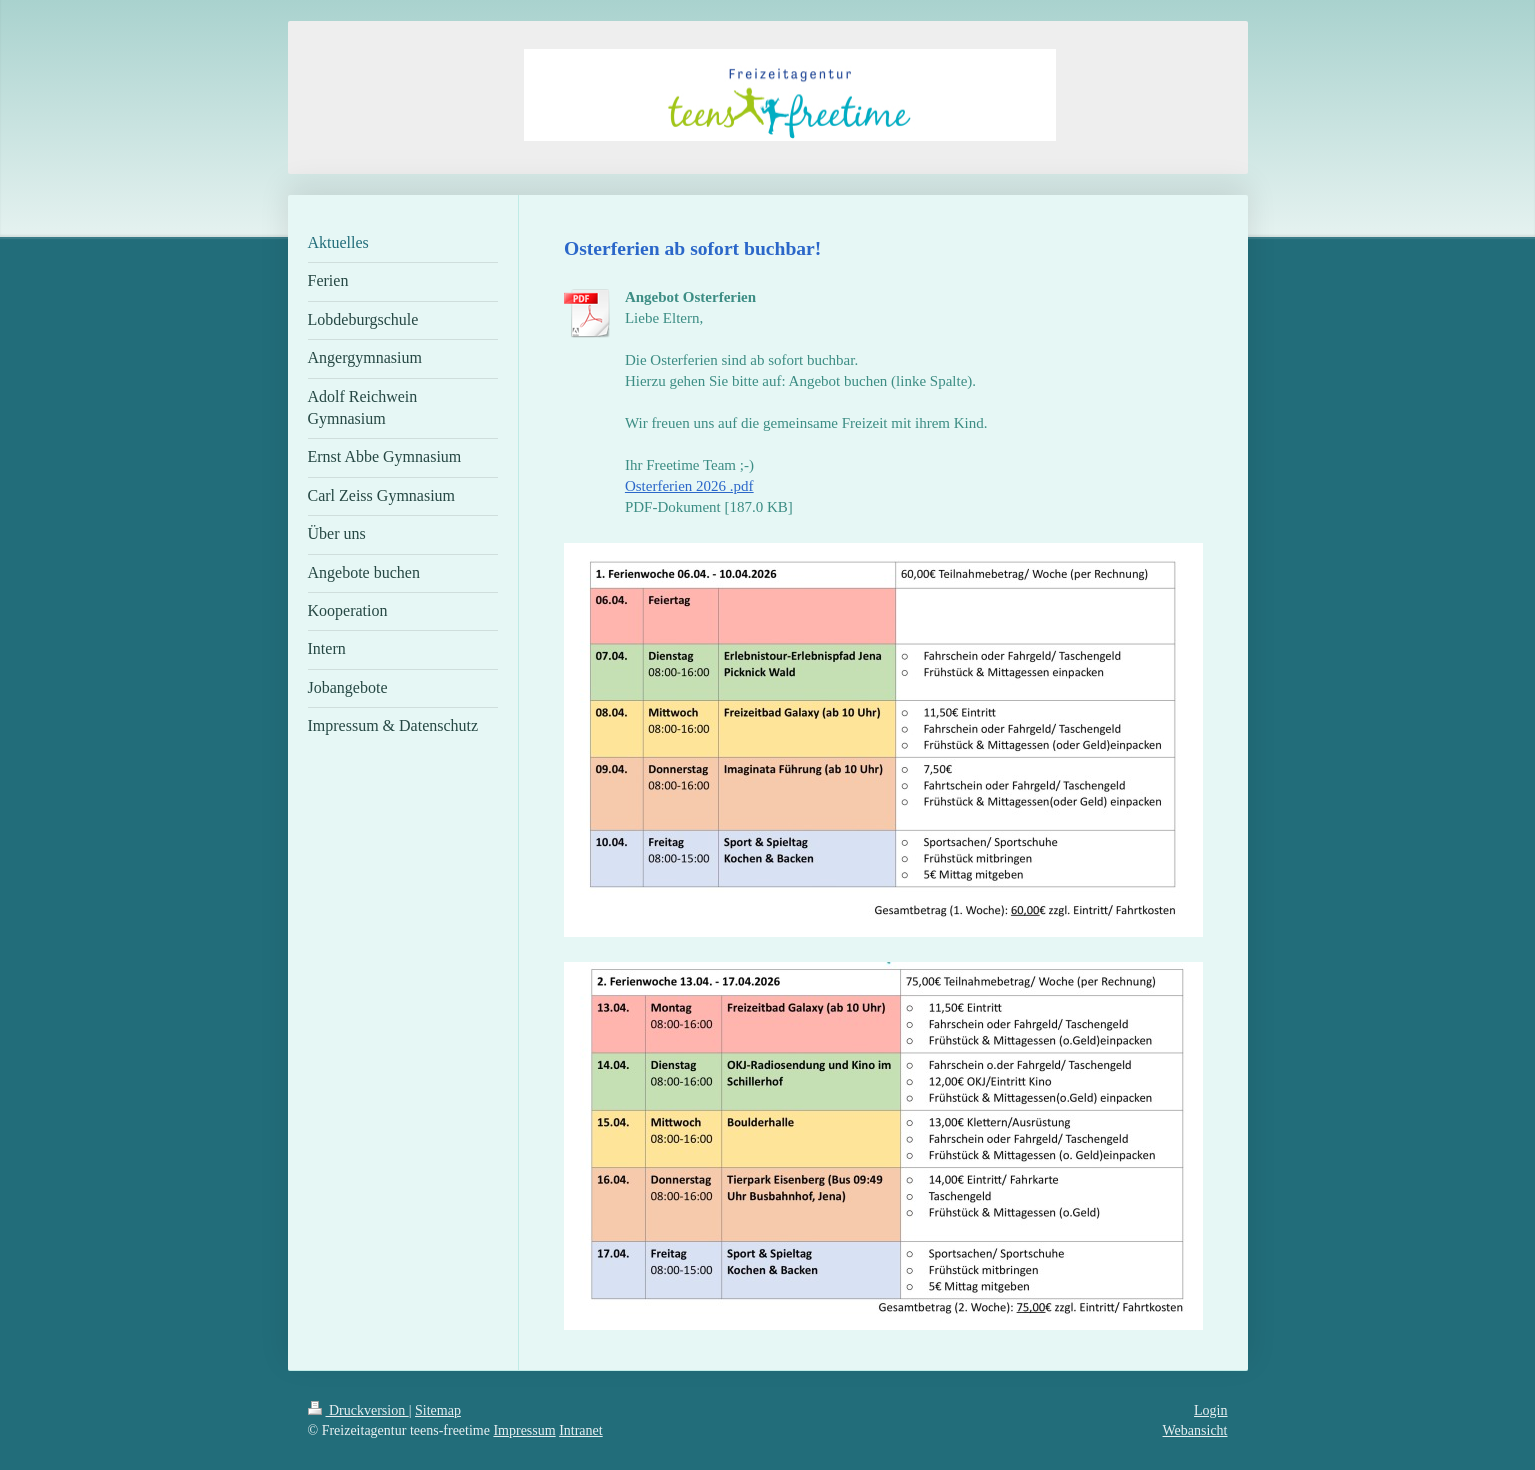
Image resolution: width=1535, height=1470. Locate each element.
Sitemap (438, 1410)
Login (1210, 1410)
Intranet (581, 1430)
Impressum (524, 1430)
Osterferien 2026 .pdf (689, 486)
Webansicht (1195, 1430)
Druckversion (358, 1410)
